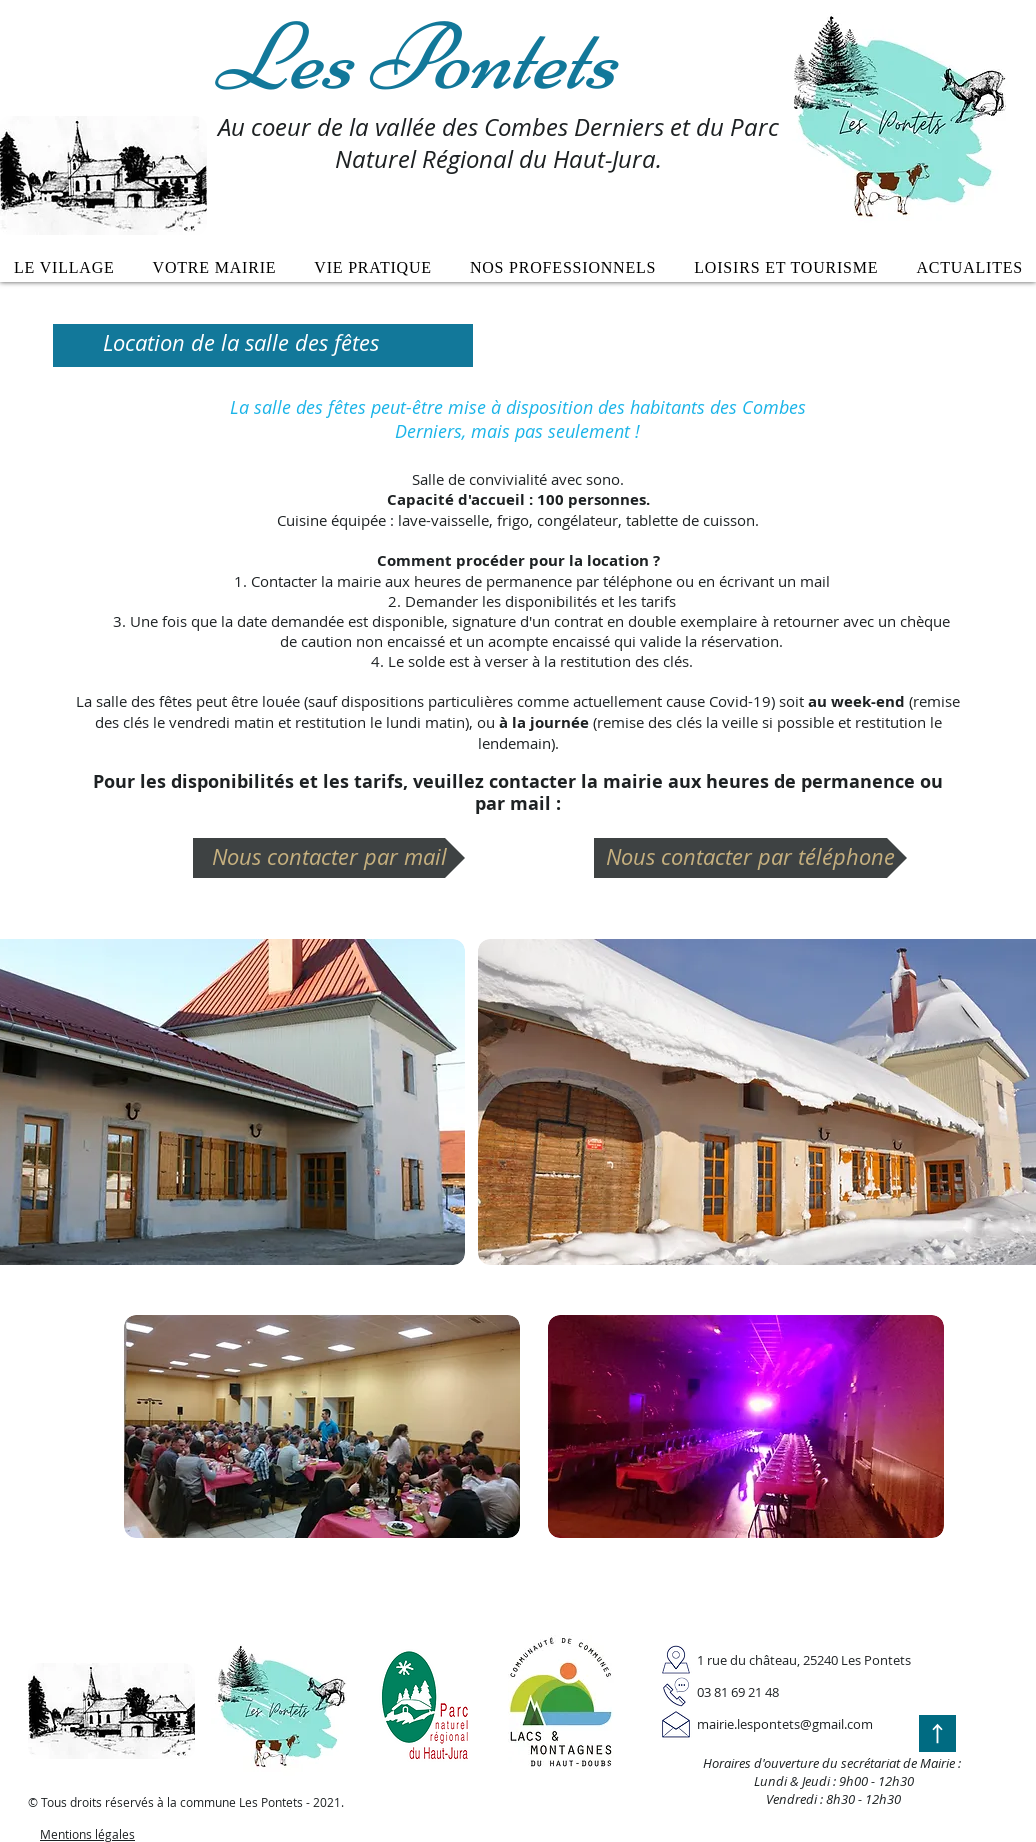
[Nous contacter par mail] (329, 858)
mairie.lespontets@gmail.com (785, 1724)
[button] (215, 268)
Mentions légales (87, 1834)
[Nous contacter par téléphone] (750, 858)
